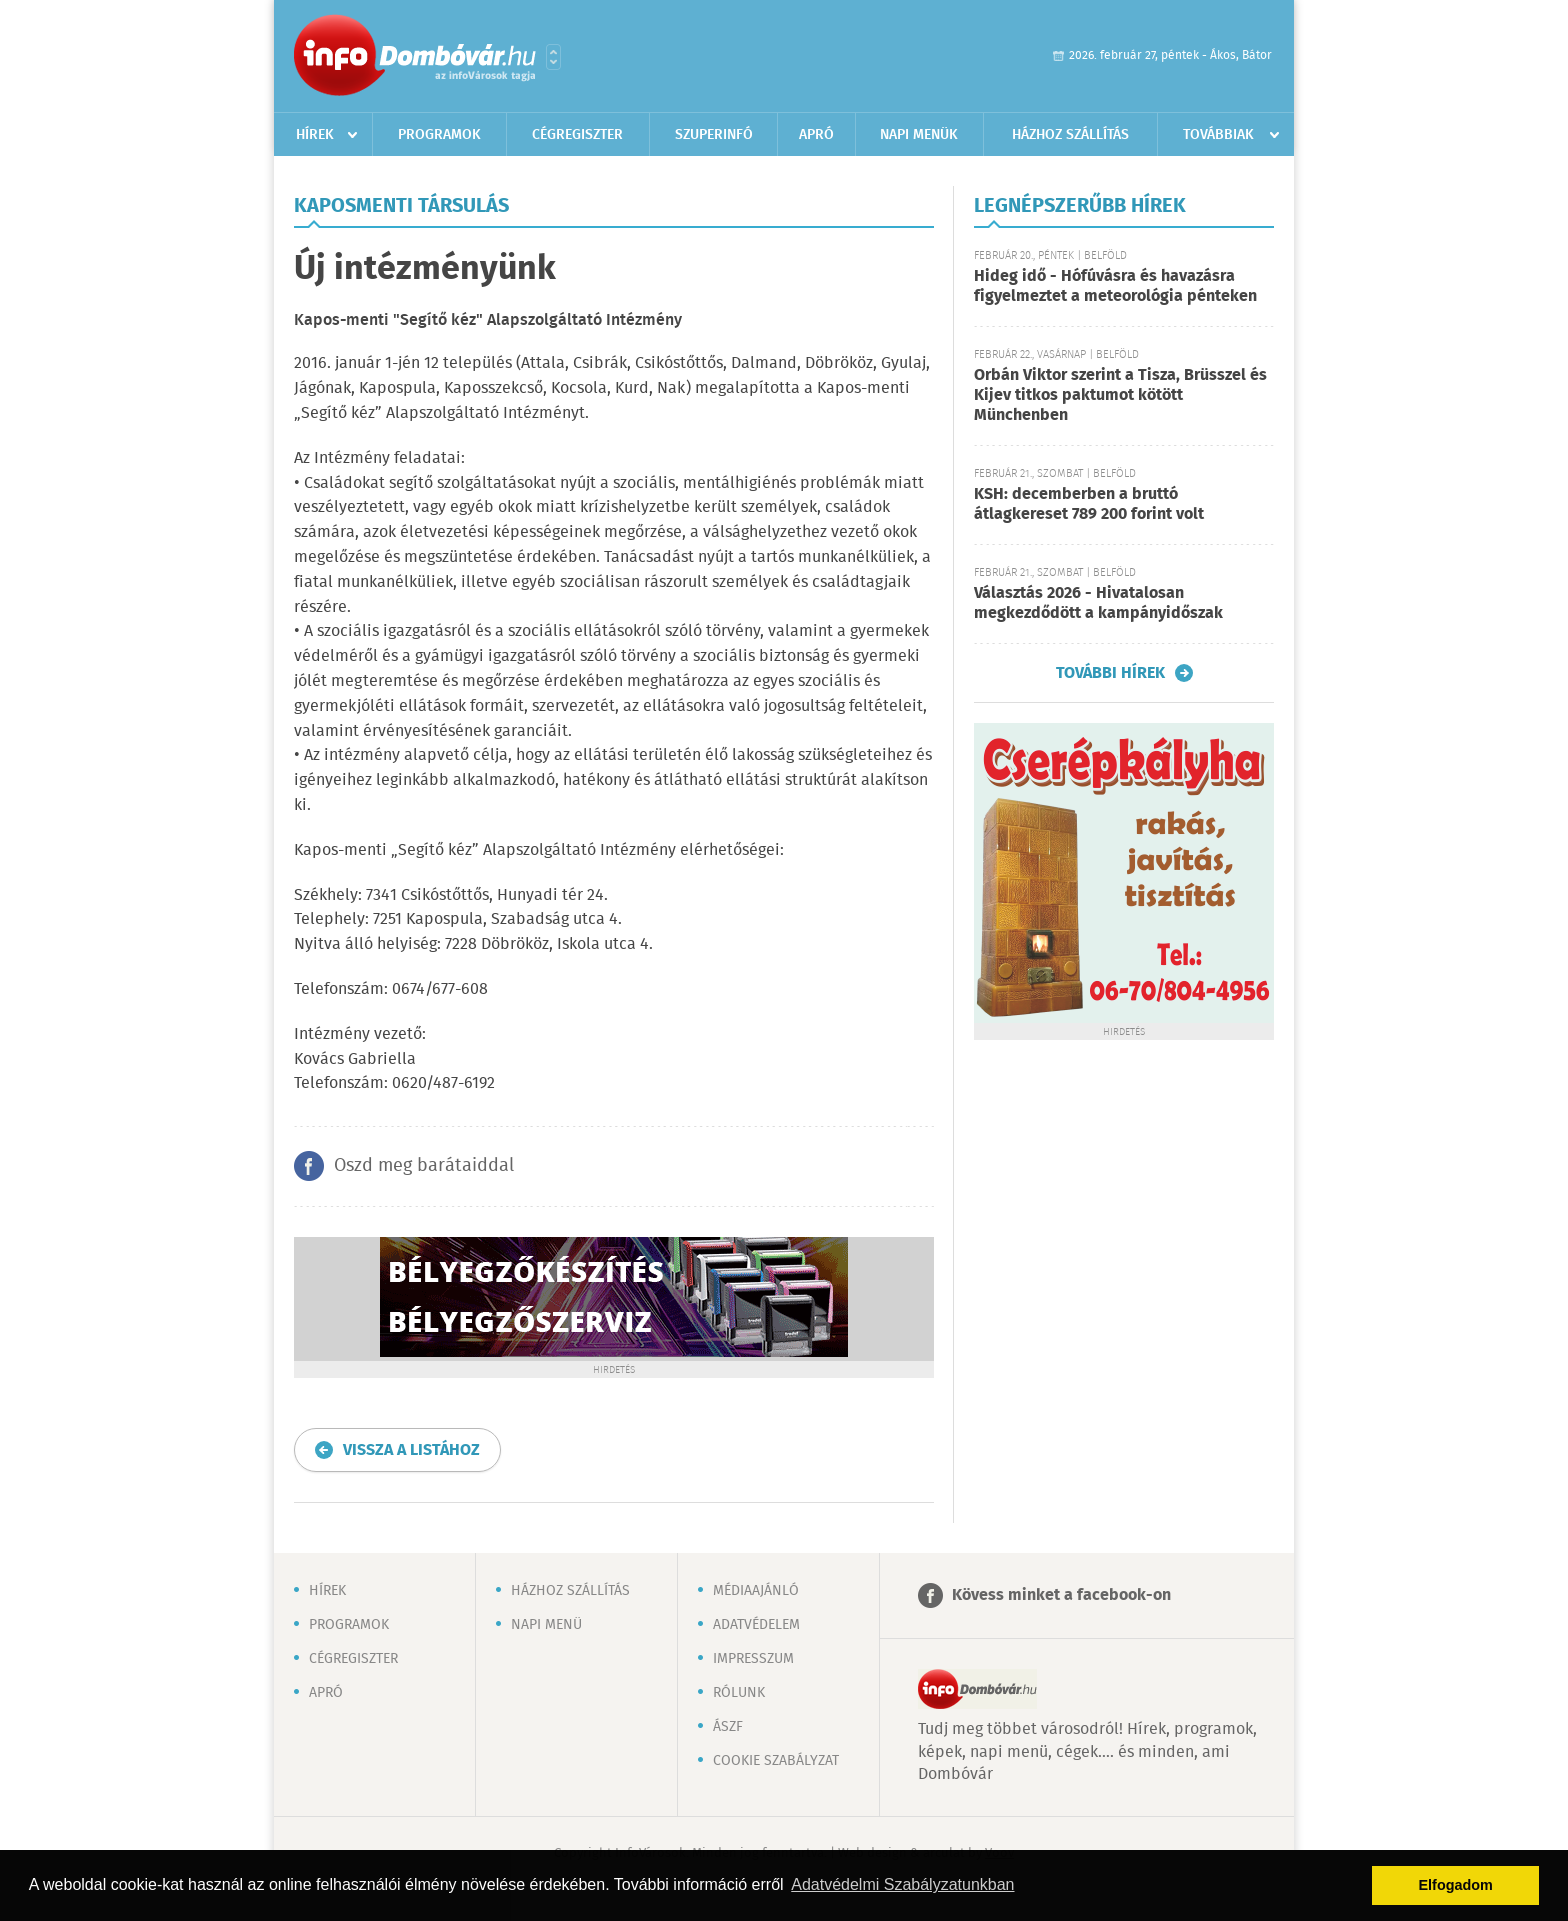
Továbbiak (1218, 135)
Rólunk (739, 1693)
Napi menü (546, 1625)
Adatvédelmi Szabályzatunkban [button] (902, 1884)
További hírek (1110, 673)
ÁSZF (728, 1727)
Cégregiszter (577, 135)
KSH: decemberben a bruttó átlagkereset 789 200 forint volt (1089, 504)
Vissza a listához (411, 1450)
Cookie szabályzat (776, 1761)
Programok (439, 135)
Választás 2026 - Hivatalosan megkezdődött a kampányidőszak (1098, 603)
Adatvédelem (756, 1625)
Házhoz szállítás (1070, 135)
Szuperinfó (714, 135)
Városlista (553, 57)
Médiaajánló (756, 1591)
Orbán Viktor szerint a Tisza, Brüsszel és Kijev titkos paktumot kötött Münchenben (1120, 395)
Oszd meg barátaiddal (424, 1166)
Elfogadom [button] (1456, 1885)
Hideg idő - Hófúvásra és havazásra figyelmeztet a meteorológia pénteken (1115, 286)
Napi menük (919, 135)
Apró (816, 135)
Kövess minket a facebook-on (1061, 1595)
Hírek (315, 135)
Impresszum (753, 1659)
